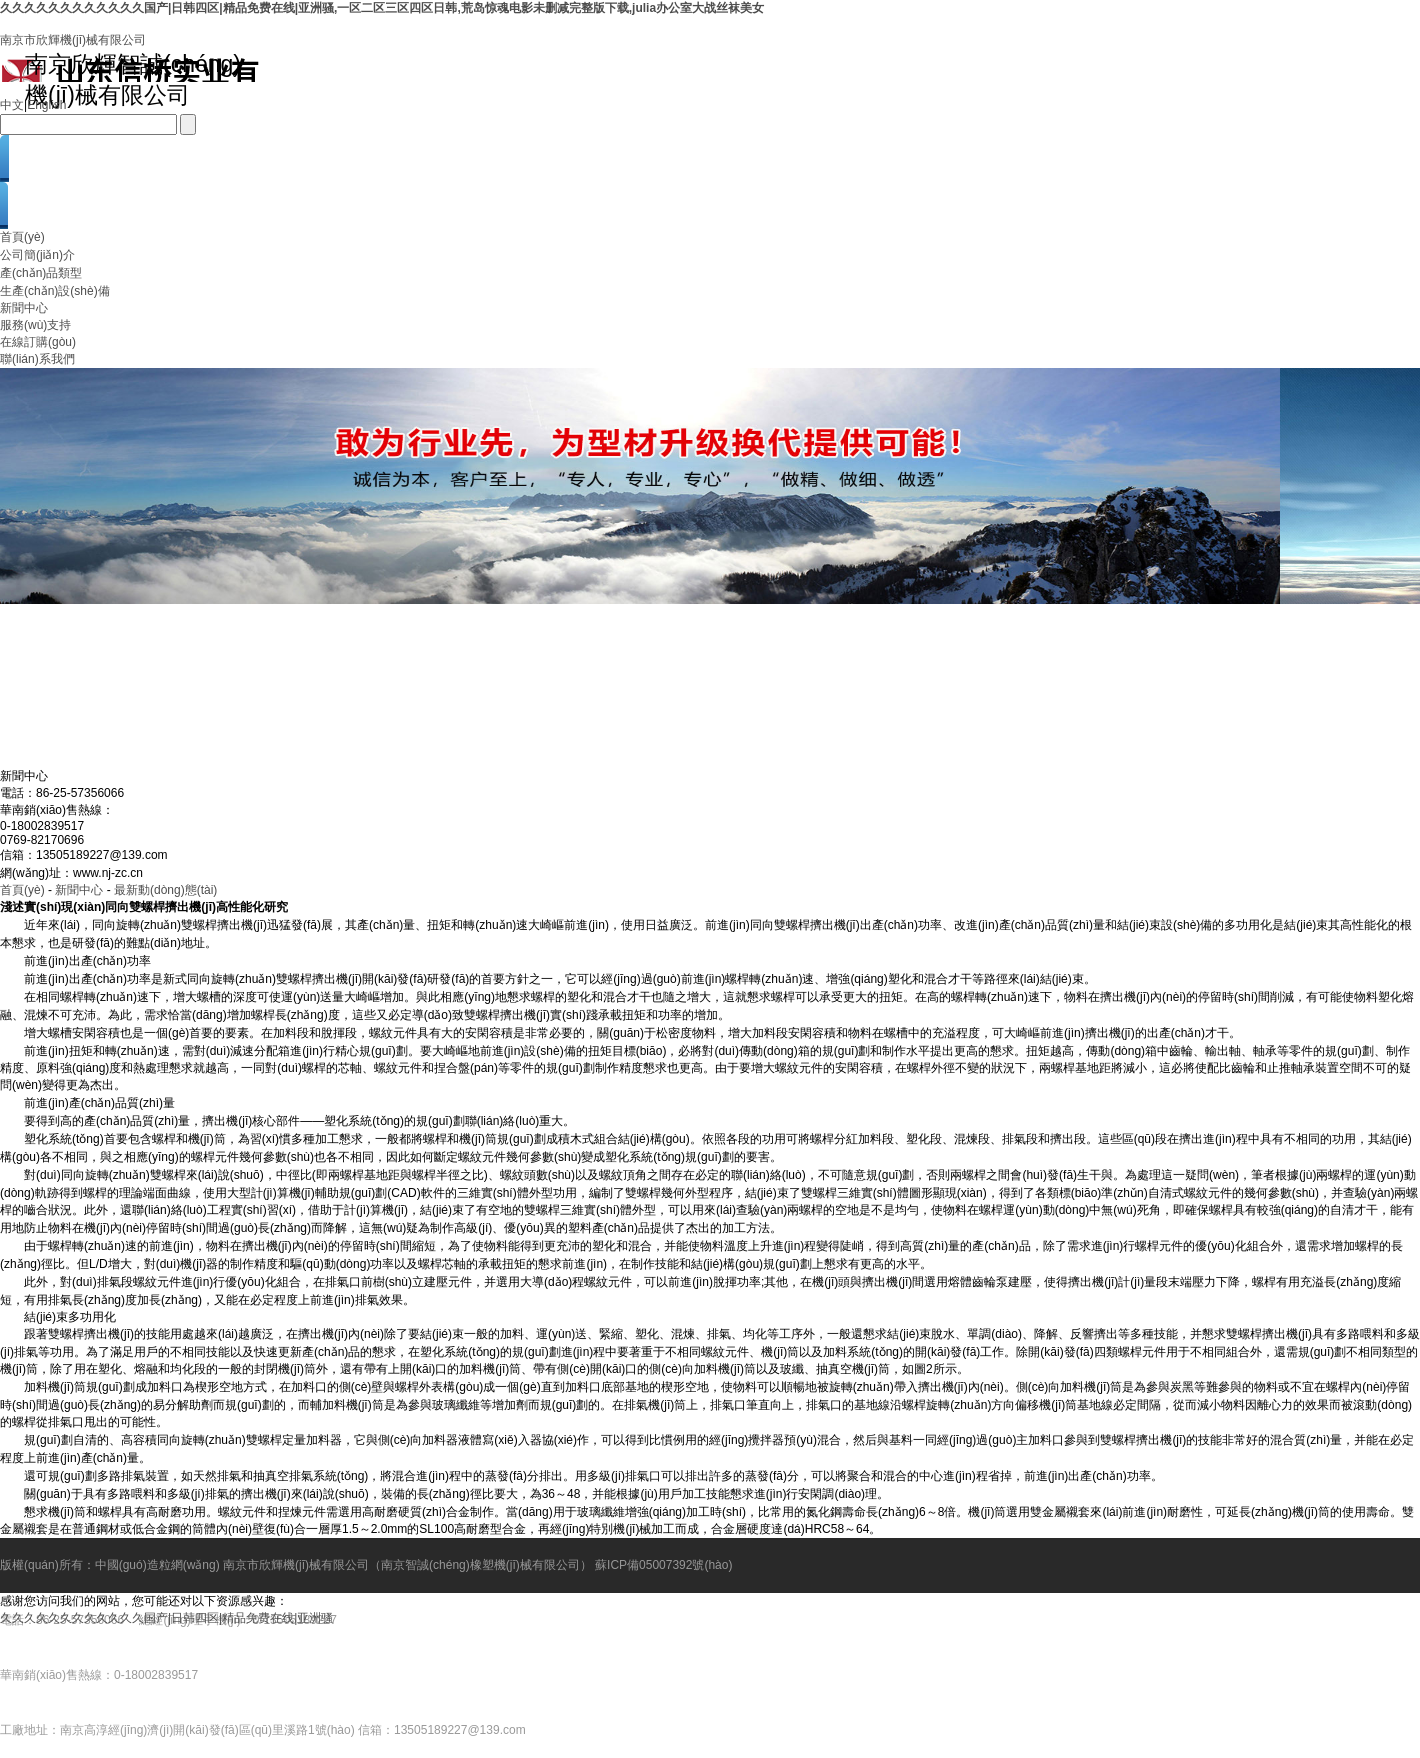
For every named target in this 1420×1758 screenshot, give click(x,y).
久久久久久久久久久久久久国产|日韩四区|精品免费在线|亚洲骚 (166, 1618)
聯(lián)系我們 (37, 359)
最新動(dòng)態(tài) (165, 890)
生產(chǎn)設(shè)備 (55, 291)
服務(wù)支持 (35, 325)
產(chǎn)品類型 (41, 273)
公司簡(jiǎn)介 (37, 255)
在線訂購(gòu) (38, 342)
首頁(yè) (22, 237)
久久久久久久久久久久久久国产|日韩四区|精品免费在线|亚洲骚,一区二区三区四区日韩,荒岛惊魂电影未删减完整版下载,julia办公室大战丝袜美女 (382, 8)
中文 (12, 105)
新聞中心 (24, 308)
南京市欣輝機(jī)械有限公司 (73, 40)
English (46, 105)
